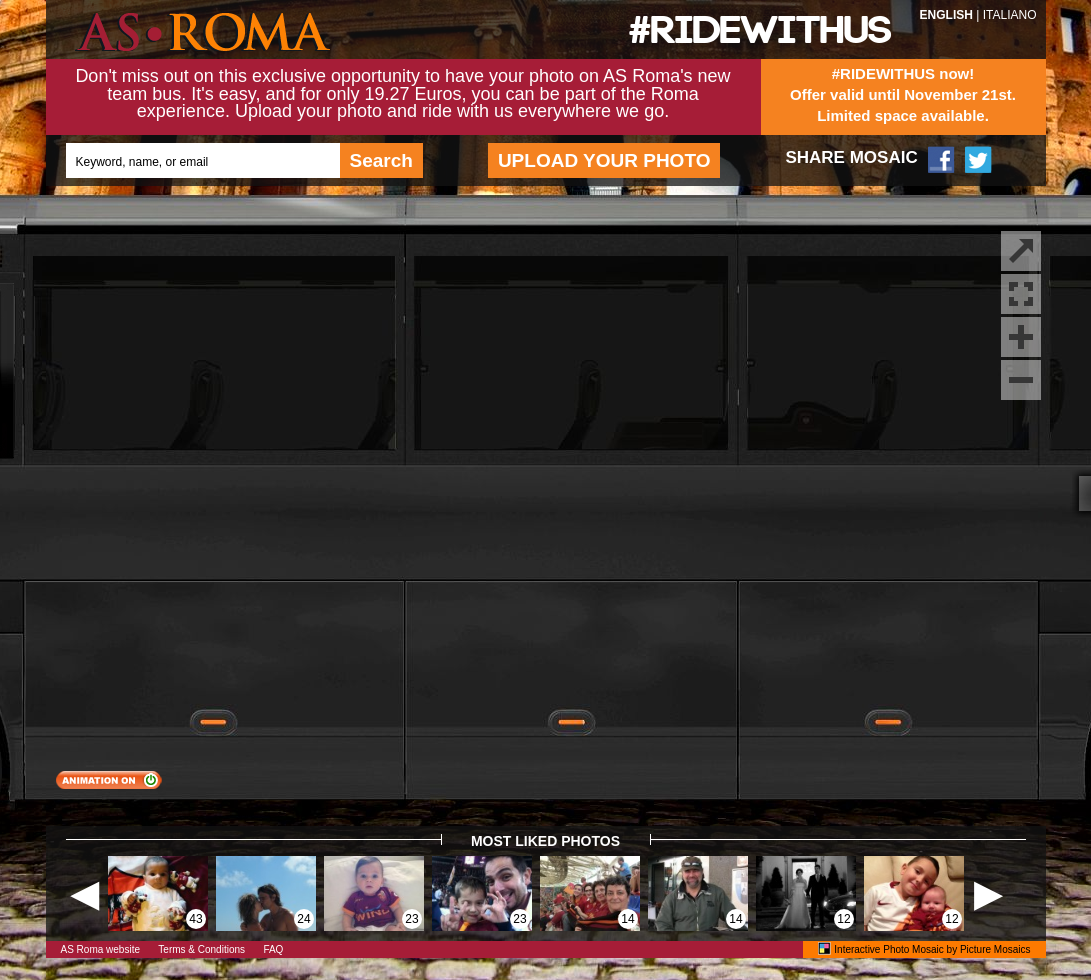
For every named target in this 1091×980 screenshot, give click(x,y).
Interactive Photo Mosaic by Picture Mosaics (932, 949)
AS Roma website (100, 949)
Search (381, 160)
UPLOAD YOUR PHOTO (604, 160)
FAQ (273, 949)
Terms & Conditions (201, 949)
